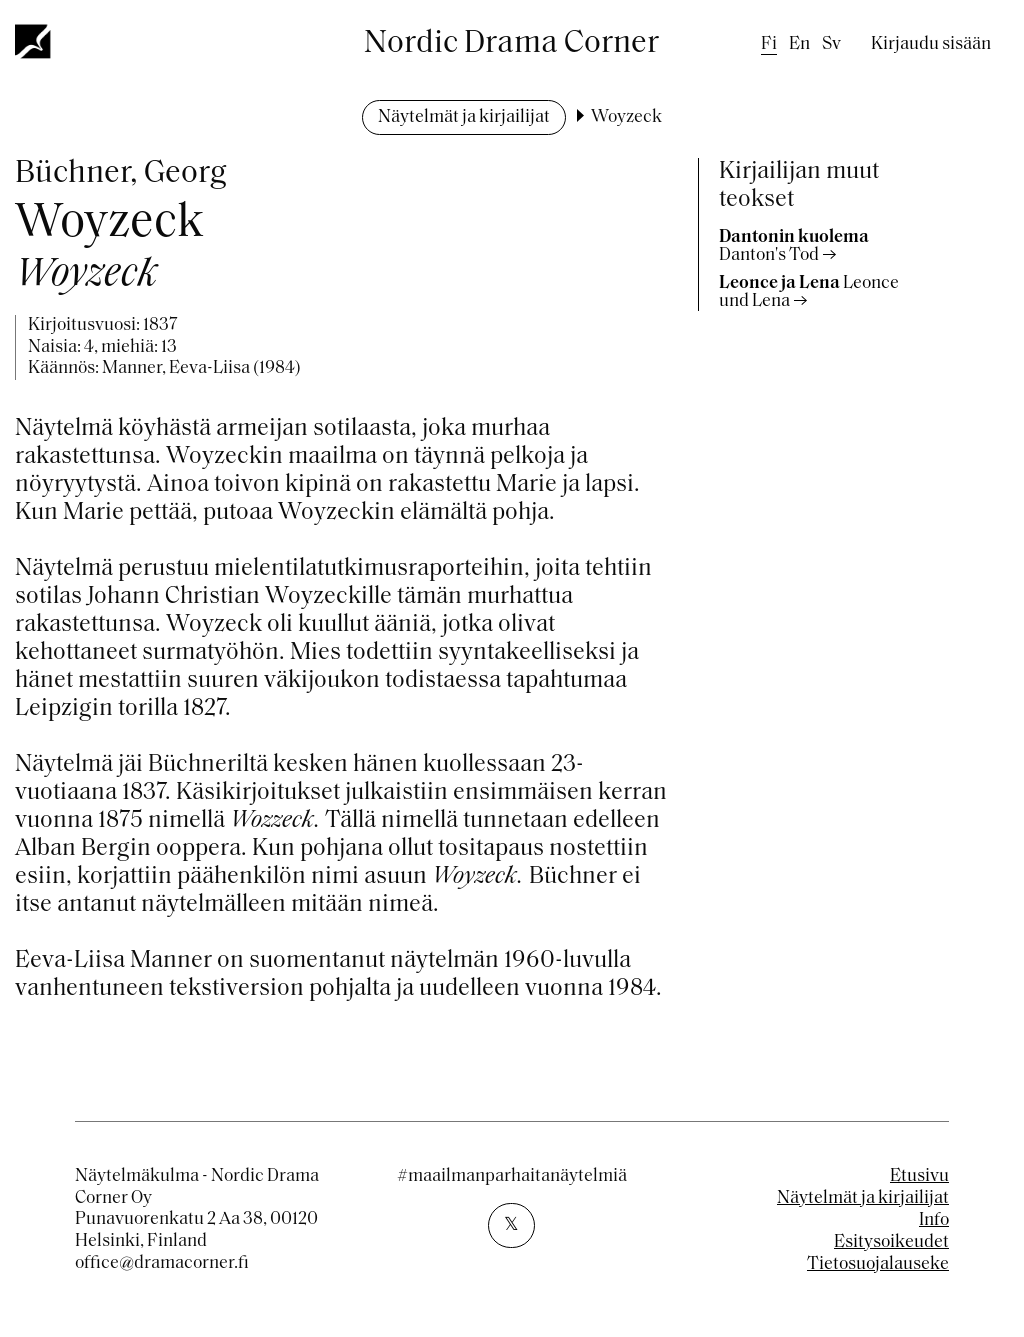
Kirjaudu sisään (931, 44)
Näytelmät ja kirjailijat (464, 117)
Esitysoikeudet (891, 1242)
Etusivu (919, 1176)
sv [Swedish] (831, 44)
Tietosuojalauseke (878, 1264)
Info (934, 1220)
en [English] (799, 44)
